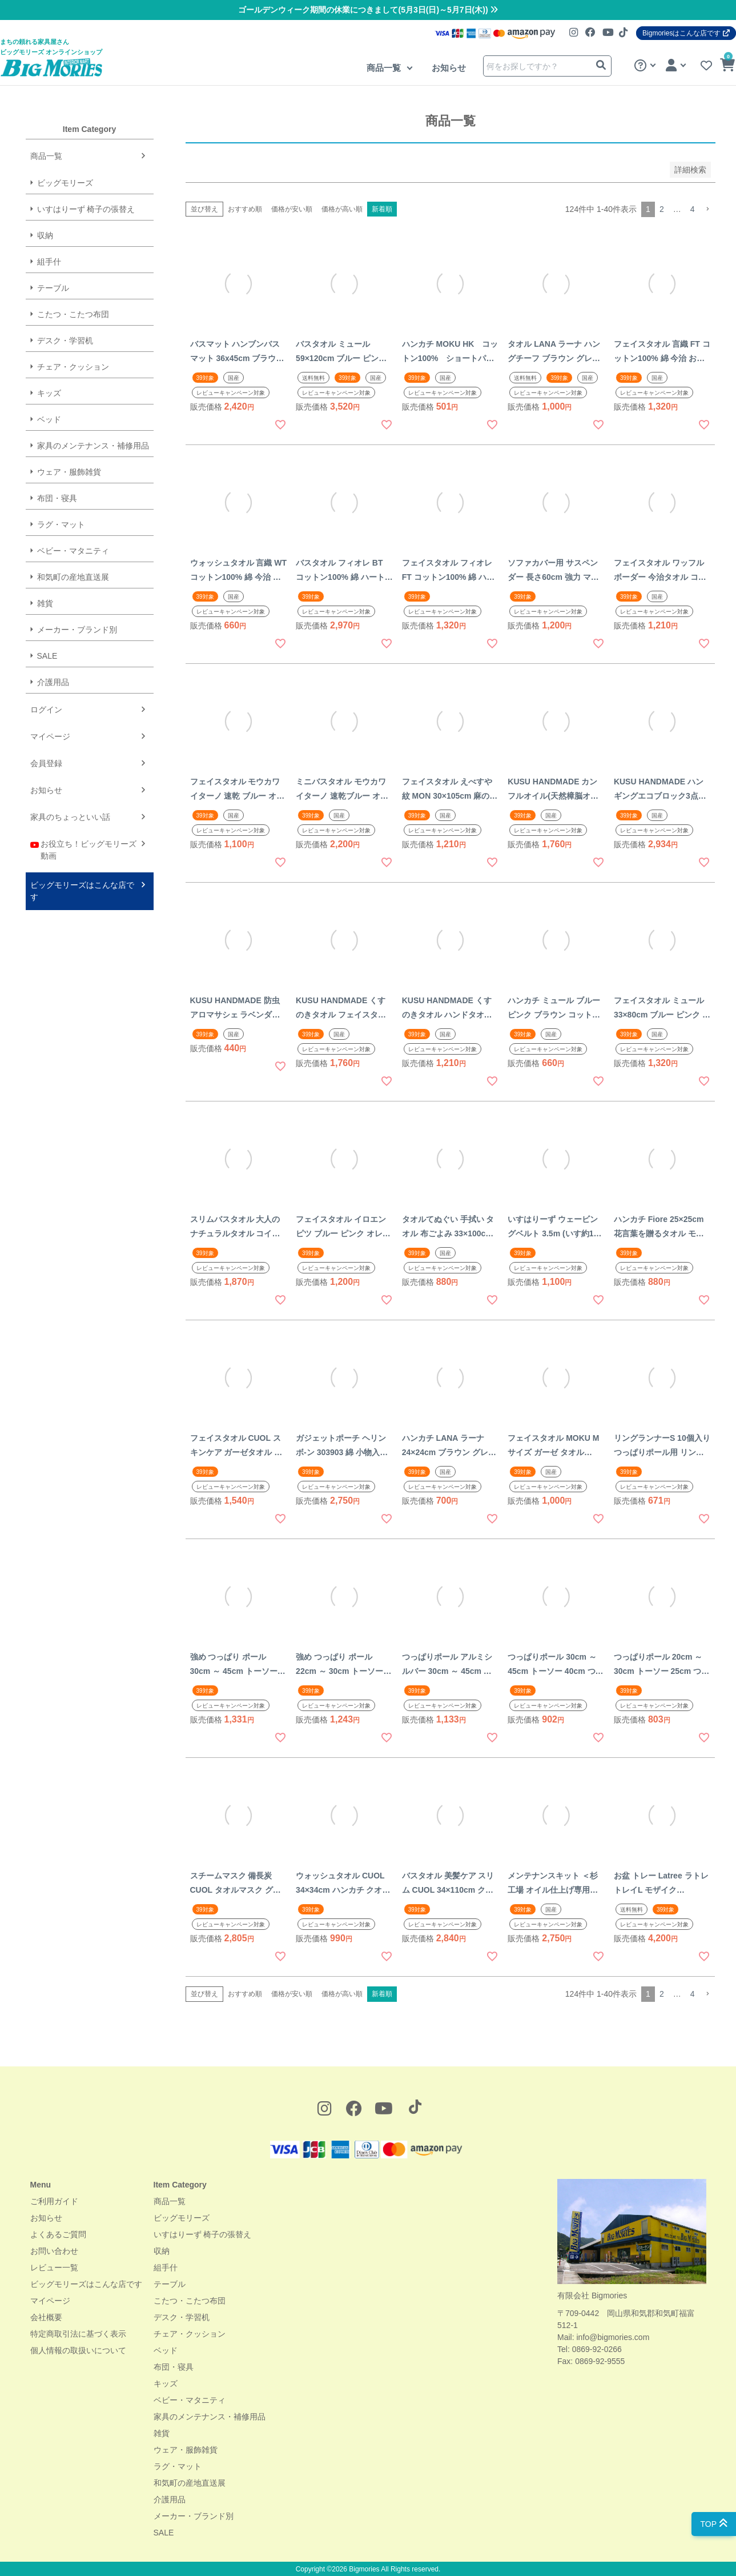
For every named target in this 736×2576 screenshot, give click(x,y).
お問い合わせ (54, 2250)
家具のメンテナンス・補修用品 (93, 445)
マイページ (50, 736)
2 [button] (661, 209)
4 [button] (692, 209)
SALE (47, 655)
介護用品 (53, 682)
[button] (707, 209)
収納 (45, 235)
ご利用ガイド (54, 2201)
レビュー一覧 (54, 2267)
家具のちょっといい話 (70, 817)
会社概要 (46, 2317)
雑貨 (45, 603)
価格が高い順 (342, 209)
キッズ (49, 393)
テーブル (53, 288)
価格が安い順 (291, 209)
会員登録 (46, 763)
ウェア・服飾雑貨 (69, 471)
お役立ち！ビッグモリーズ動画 (83, 849)
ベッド (49, 419)
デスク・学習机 (65, 340)
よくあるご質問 (58, 2234)
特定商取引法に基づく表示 (78, 2333)
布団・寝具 (57, 498)
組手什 (49, 261)
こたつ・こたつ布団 (73, 314)
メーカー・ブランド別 (77, 629)
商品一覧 (385, 68)
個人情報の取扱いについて (78, 2350)
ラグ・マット (61, 524)
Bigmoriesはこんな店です (686, 33)
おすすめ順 (245, 209)
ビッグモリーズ (65, 182)
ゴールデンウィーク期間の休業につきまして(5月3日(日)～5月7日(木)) (367, 9)
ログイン (46, 709)
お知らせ (449, 68)
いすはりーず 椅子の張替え (86, 209)
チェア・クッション (73, 366)
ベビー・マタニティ (73, 550)
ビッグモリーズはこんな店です (82, 891)
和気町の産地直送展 (73, 577)
